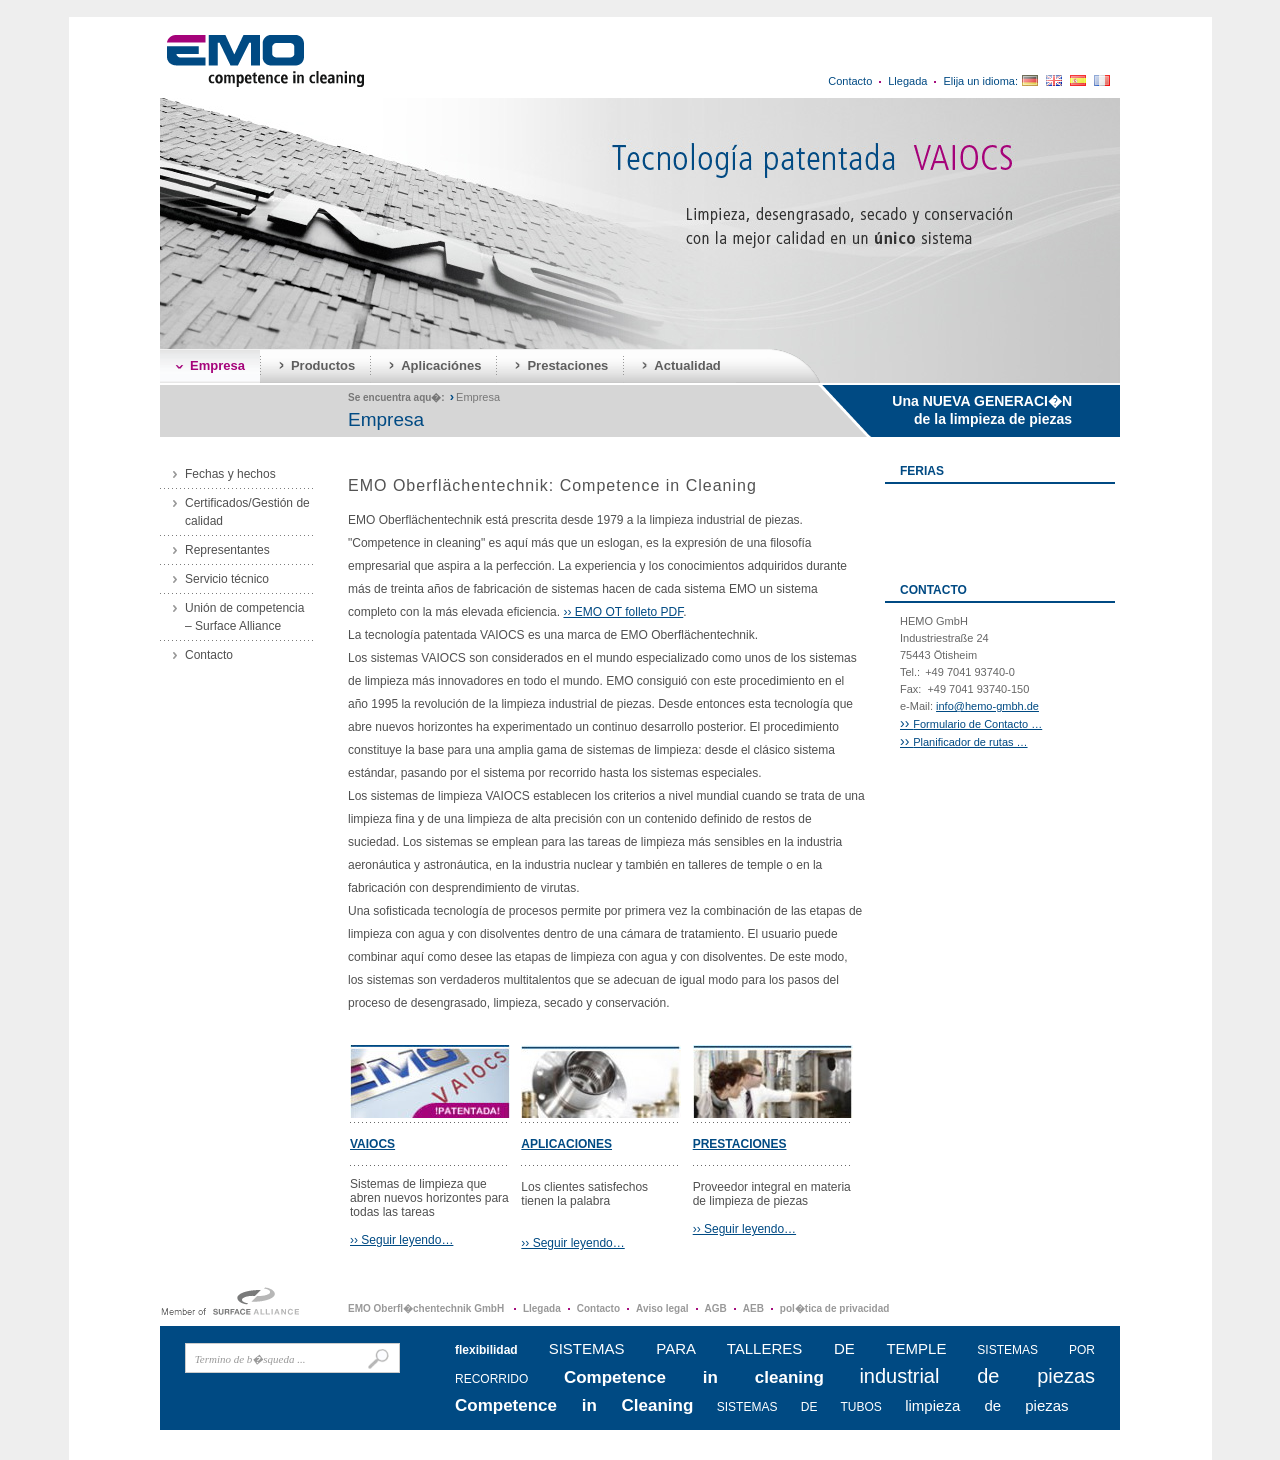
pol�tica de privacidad (834, 1308)
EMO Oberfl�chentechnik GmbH (427, 1308)
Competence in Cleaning (574, 1405)
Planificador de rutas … (964, 742)
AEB (753, 1308)
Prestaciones (567, 365)
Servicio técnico (227, 579)
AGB (716, 1308)
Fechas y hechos (230, 474)
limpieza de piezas (986, 1405)
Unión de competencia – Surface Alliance (244, 617)
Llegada (907, 81)
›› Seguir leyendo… (401, 1240)
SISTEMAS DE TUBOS (799, 1407)
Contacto (850, 81)
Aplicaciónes (441, 365)
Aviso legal (662, 1308)
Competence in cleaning (694, 1377)
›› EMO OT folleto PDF (623, 612)
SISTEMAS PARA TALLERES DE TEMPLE (748, 1348)
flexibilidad (486, 1350)
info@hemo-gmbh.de (987, 706)
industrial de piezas (977, 1376)
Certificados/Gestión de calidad (247, 512)
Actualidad (687, 365)
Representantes (227, 550)
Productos (323, 365)
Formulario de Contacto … (971, 724)
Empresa (217, 365)
